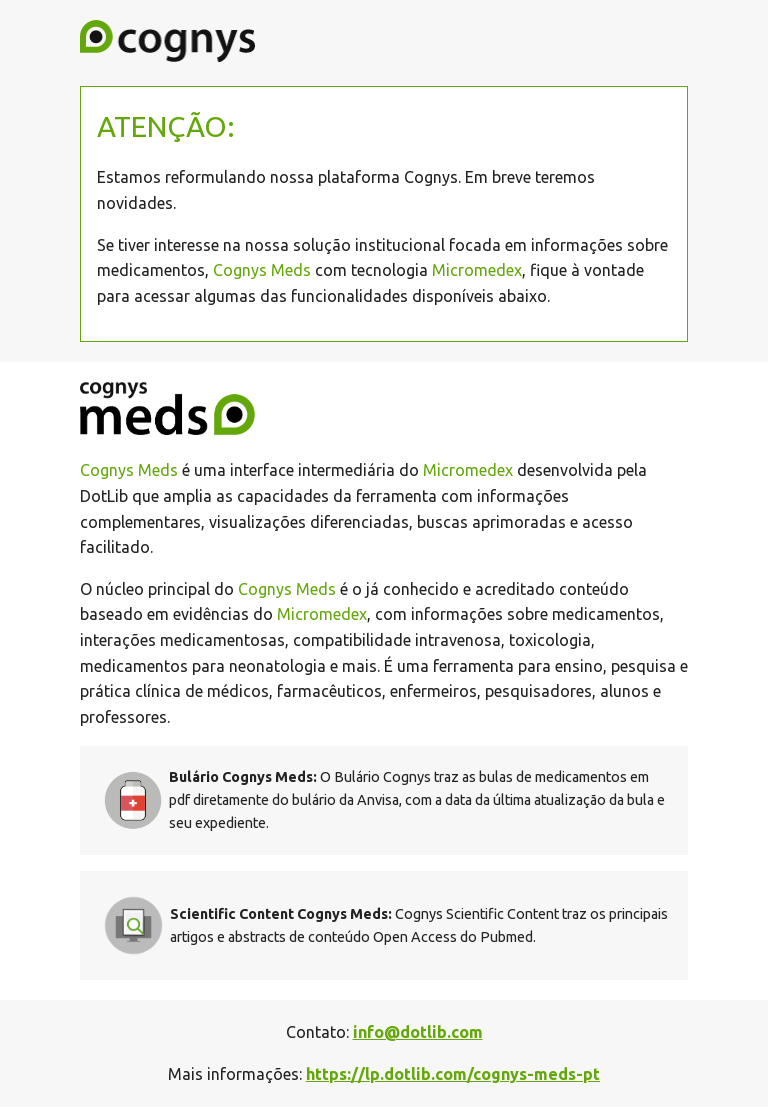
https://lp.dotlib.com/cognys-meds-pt (453, 1074)
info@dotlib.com (418, 1032)
